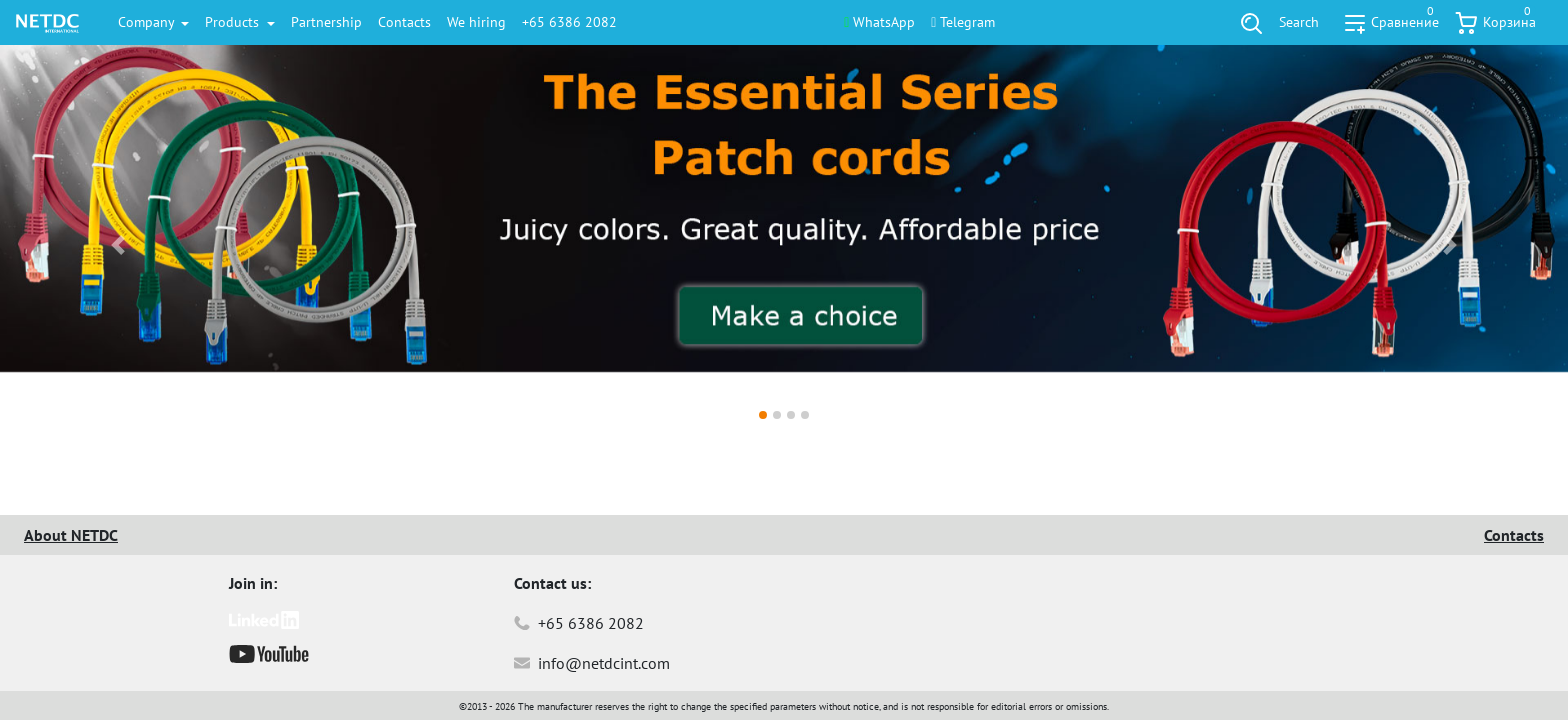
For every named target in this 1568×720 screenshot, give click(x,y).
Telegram (963, 22)
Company (148, 22)
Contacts (404, 22)
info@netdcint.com (592, 663)
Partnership (326, 22)
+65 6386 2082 (569, 22)
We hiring (476, 22)
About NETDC (71, 535)
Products (234, 22)
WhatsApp (879, 22)
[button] (117, 245)
